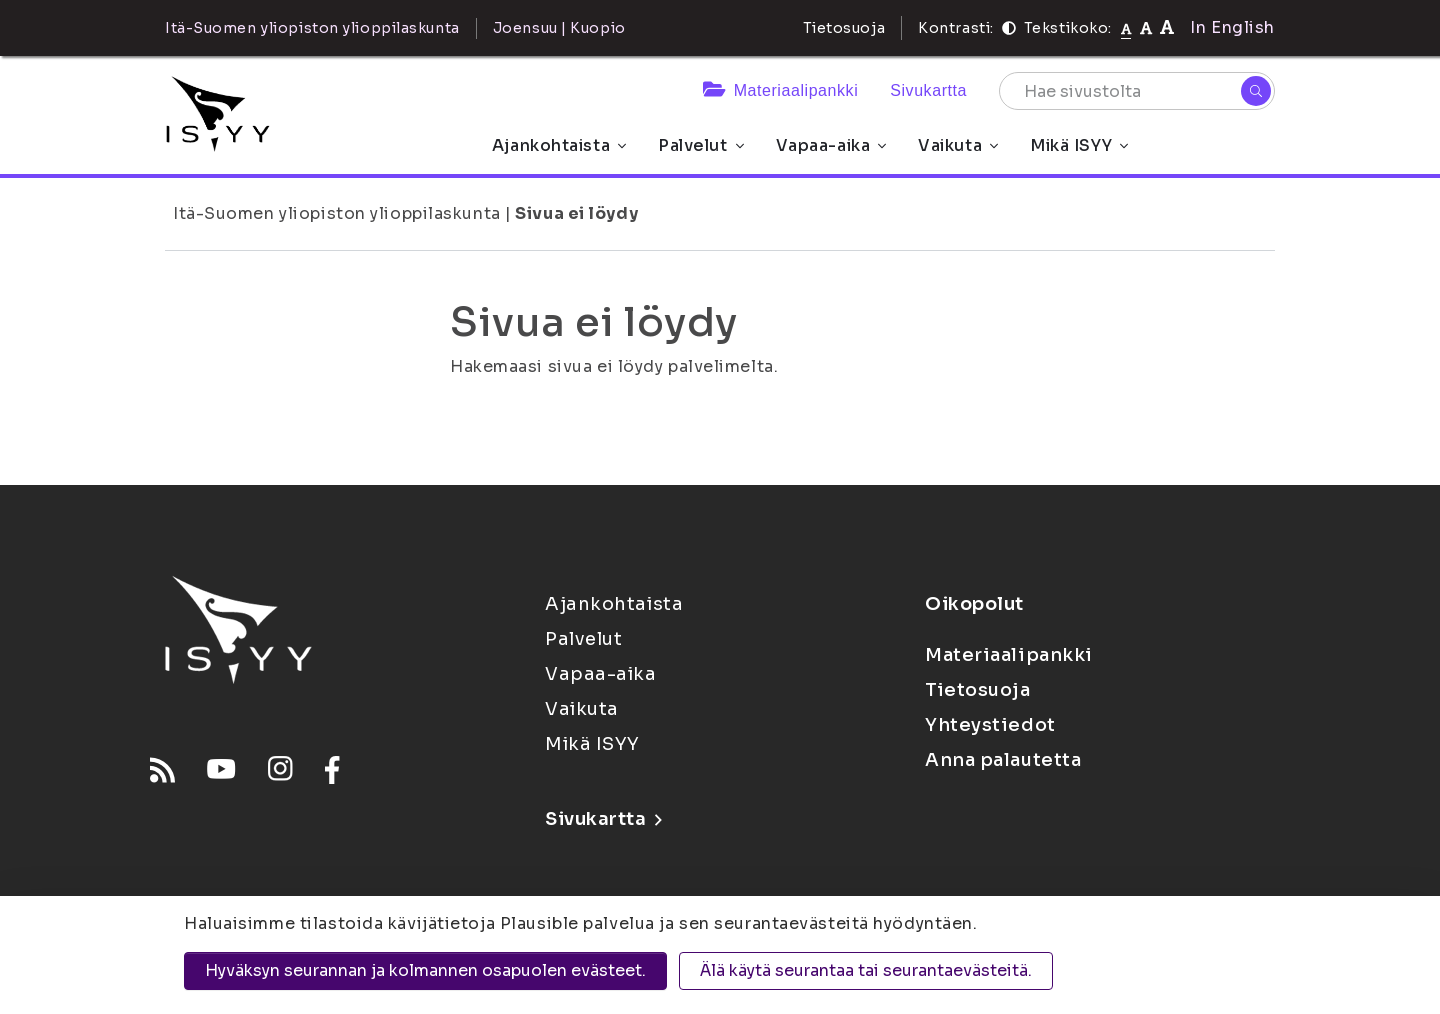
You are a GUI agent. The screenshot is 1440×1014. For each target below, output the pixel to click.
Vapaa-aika (831, 145)
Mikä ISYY (1079, 145)
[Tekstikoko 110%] (1146, 27)
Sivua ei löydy (576, 213)
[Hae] (1256, 91)
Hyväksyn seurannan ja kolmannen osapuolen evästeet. (425, 970)
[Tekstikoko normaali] (1126, 28)
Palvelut (700, 145)
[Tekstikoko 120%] (1167, 27)
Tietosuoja (844, 28)
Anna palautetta (1003, 760)
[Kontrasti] (1009, 28)
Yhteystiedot (990, 725)
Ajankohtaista (559, 145)
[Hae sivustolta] (1137, 91)
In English (1232, 27)
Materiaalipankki (780, 90)
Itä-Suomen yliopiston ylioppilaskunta (337, 213)
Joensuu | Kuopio (559, 28)
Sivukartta (928, 90)
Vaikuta (958, 145)
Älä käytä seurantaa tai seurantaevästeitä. (866, 970)
